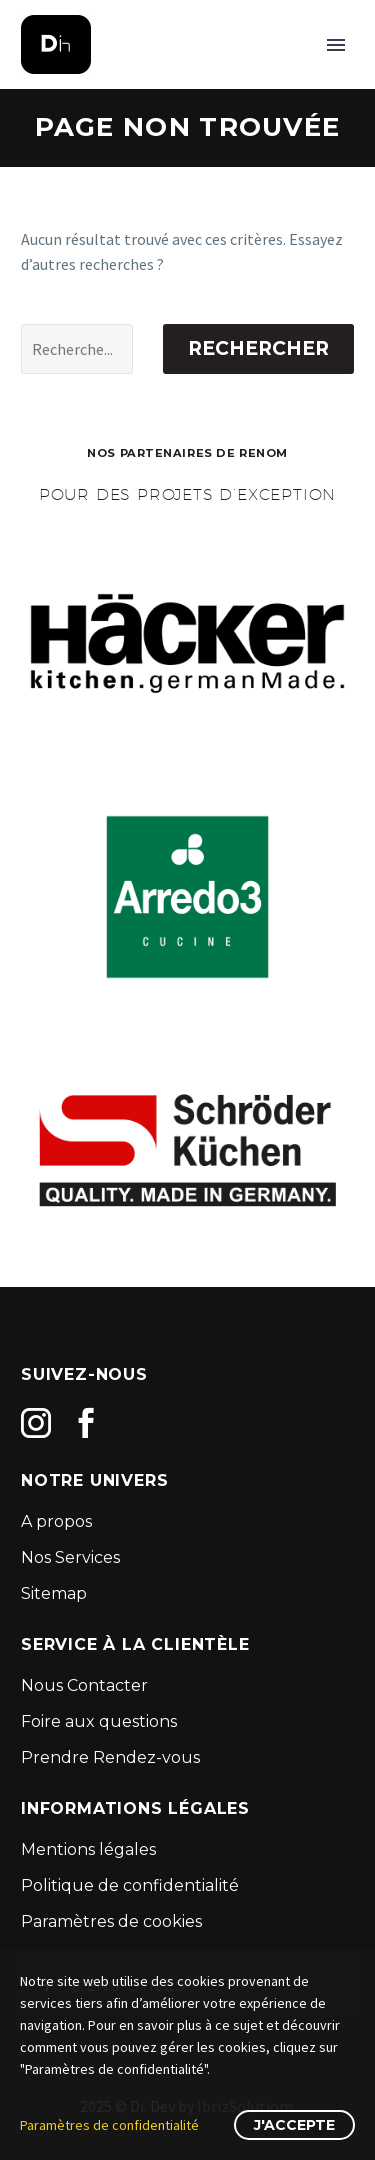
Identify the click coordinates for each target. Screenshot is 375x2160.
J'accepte (294, 2125)
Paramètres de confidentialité (109, 2125)
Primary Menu (336, 45)
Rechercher (258, 348)
